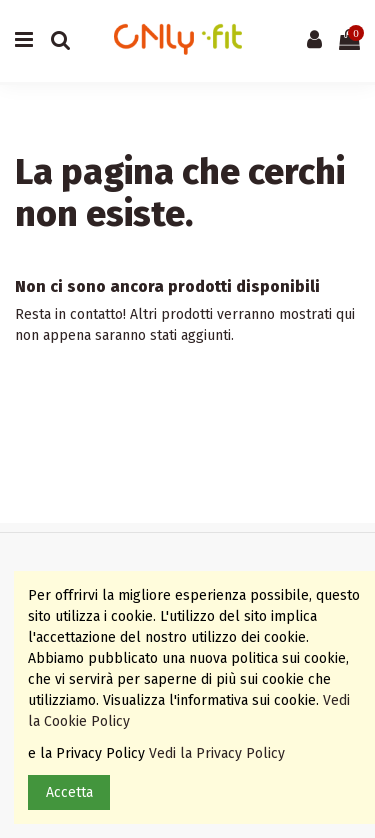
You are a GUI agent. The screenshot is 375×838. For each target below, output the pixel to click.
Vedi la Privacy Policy (219, 753)
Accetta (69, 792)
